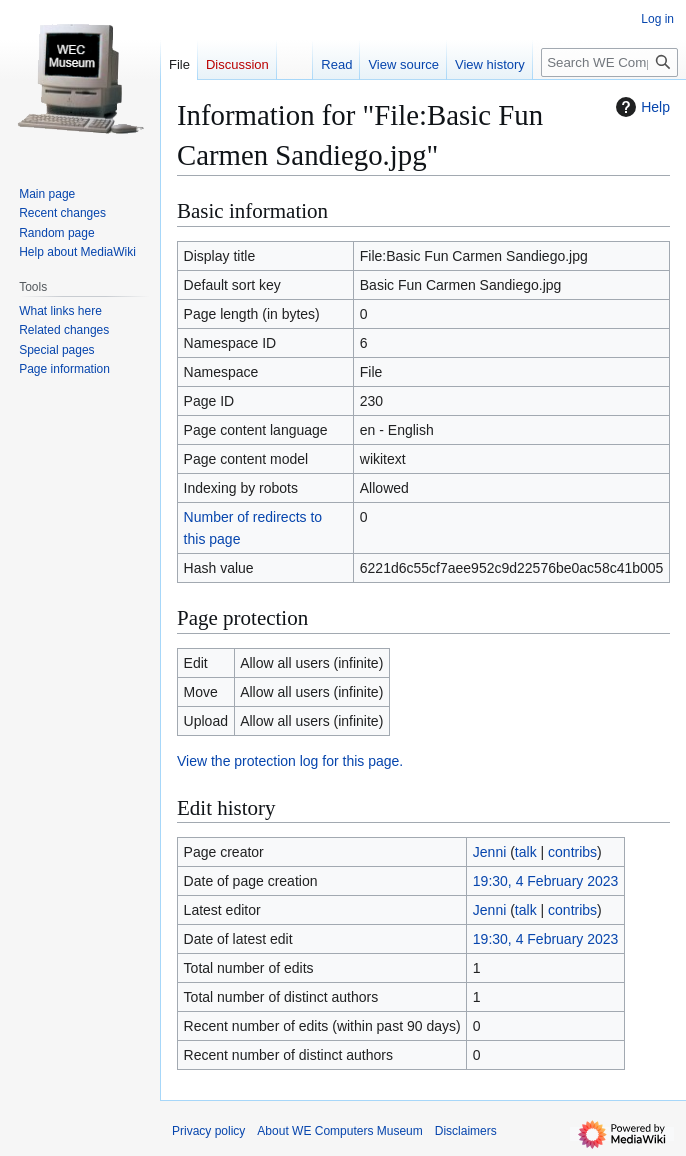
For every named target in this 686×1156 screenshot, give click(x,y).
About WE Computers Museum (339, 1131)
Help (640, 107)
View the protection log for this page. (290, 761)
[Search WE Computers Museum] (609, 62)
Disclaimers (466, 1131)
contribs (572, 852)
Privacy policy (208, 1131)
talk (526, 852)
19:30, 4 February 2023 (546, 881)
